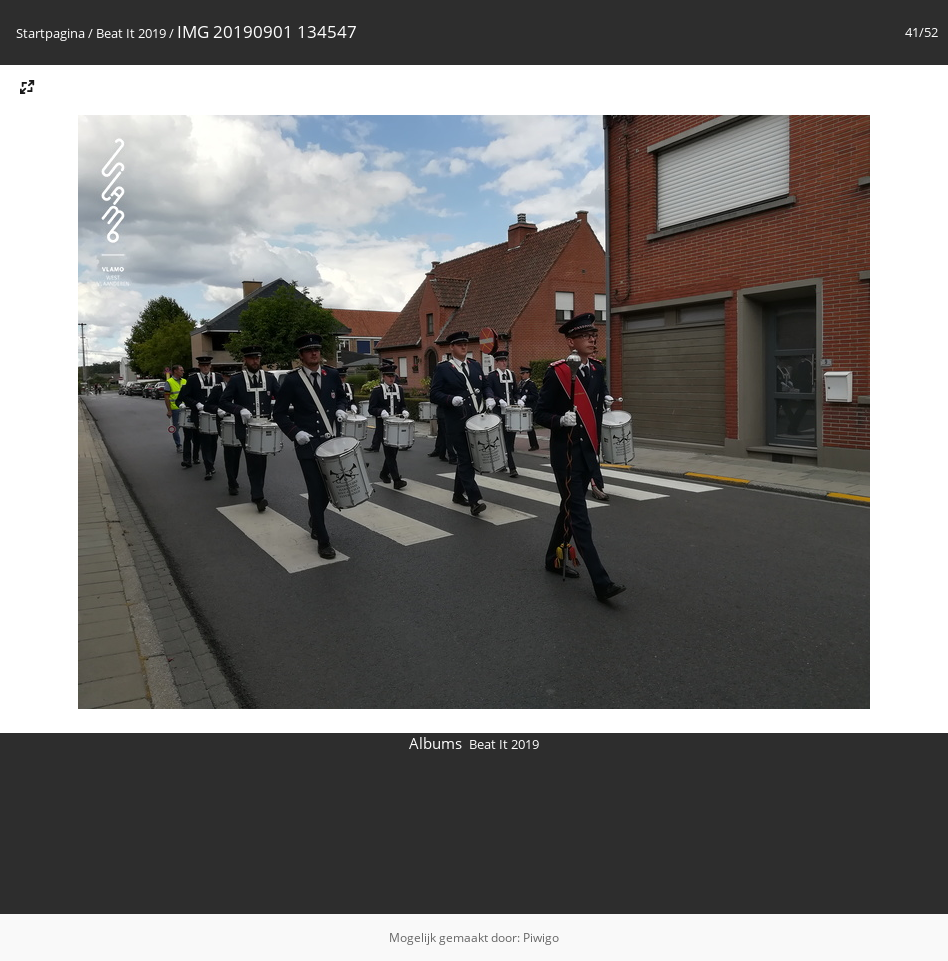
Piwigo (541, 937)
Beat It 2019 (131, 33)
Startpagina (50, 33)
